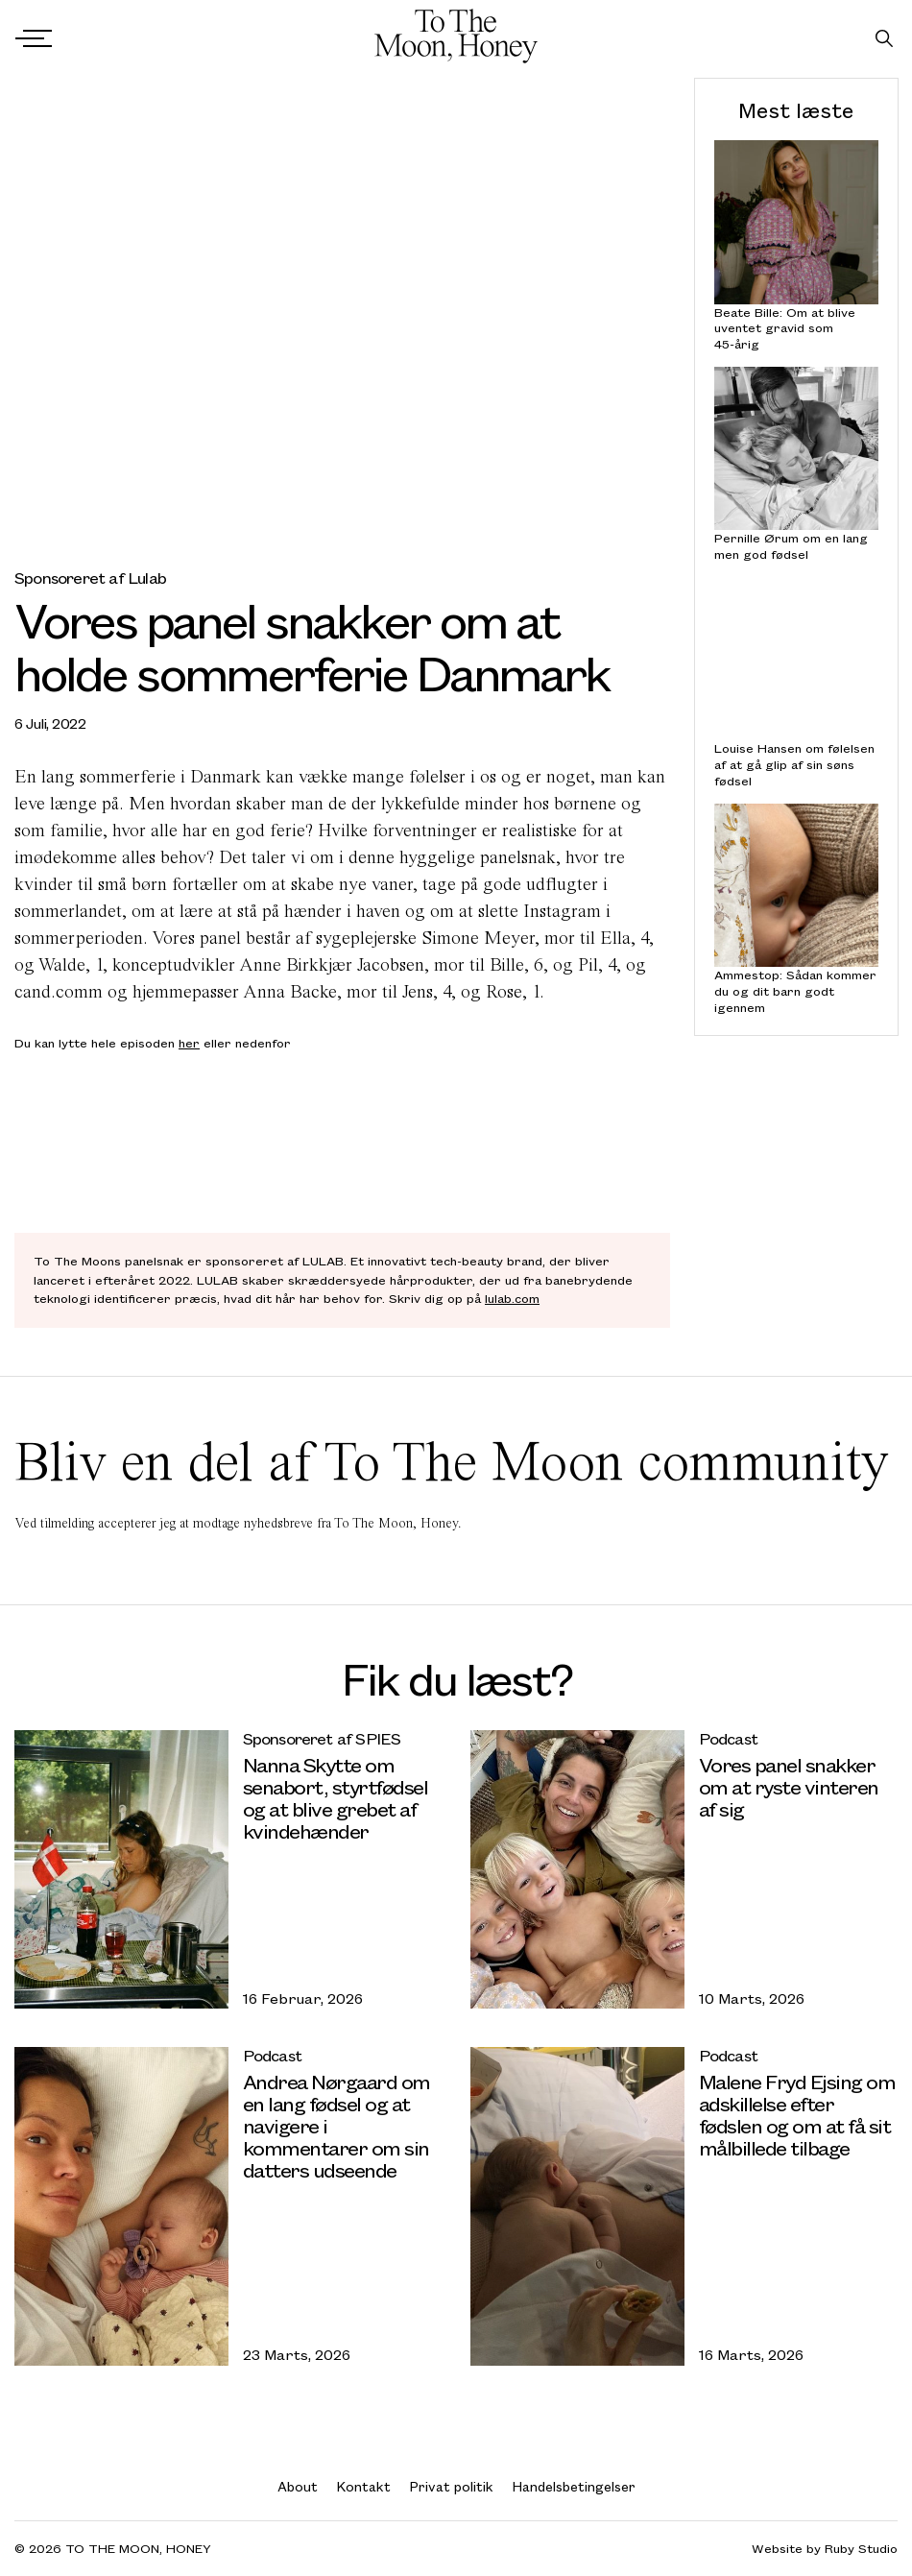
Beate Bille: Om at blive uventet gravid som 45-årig (784, 327)
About (297, 2486)
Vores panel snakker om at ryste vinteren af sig (788, 1786)
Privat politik (451, 2486)
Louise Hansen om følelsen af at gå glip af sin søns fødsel (794, 764)
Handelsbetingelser (574, 2486)
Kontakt (364, 2486)
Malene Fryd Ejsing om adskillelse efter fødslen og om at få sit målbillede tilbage (797, 2114)
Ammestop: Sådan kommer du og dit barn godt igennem (795, 991)
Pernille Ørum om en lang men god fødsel (791, 546)
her (189, 1042)
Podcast (728, 1738)
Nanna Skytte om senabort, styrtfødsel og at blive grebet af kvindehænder (335, 1797)
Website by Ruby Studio (825, 2548)
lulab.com (512, 1298)
